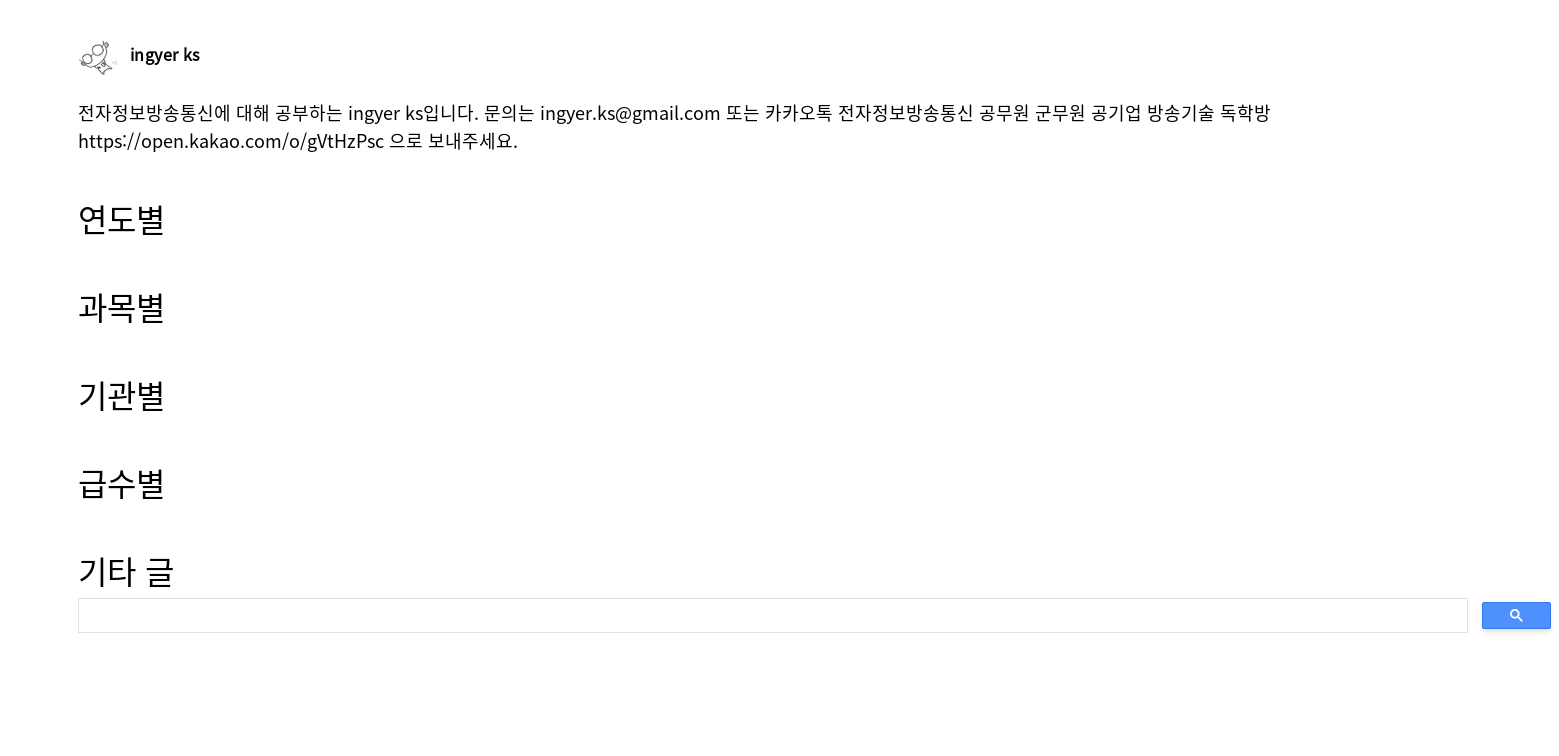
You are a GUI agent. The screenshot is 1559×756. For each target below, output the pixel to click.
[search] (771, 616)
